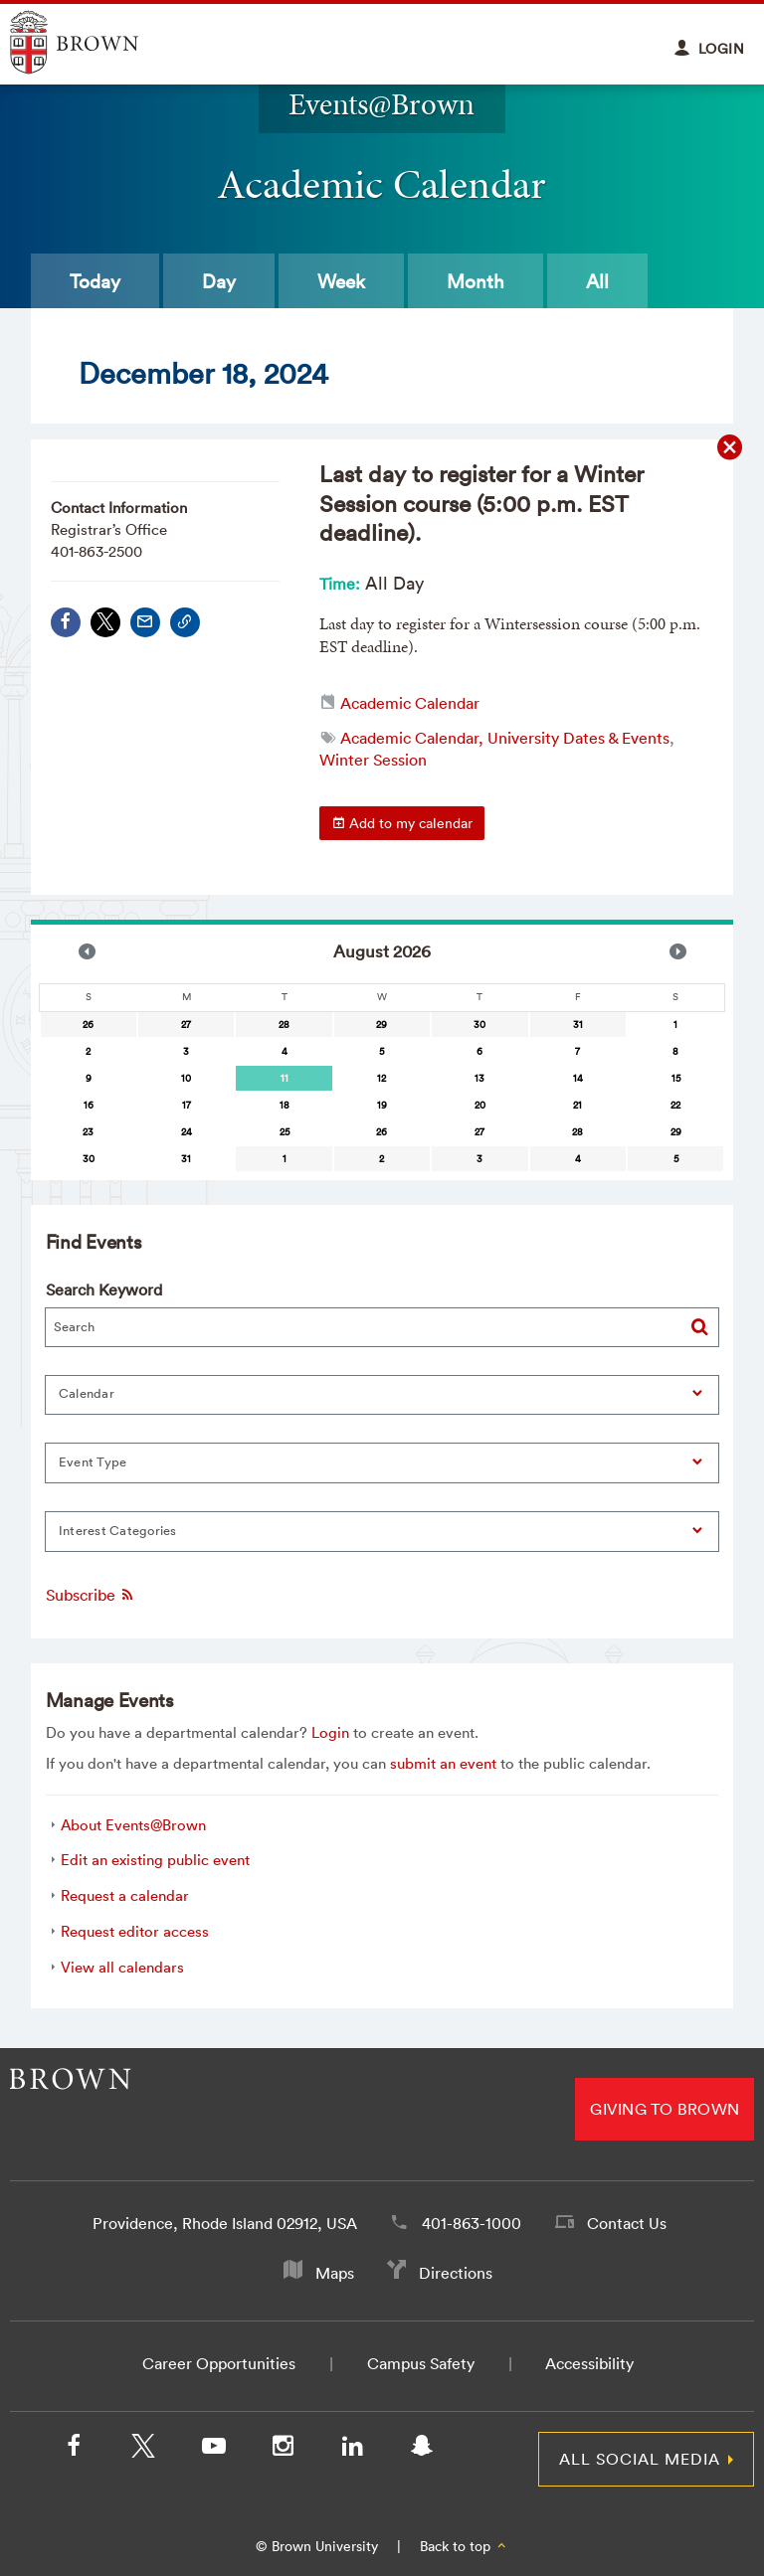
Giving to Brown (664, 2109)
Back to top (464, 2546)
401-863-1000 (471, 2223)
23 (88, 1131)
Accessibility (589, 2363)
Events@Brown (381, 104)
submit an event (443, 1763)
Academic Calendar (409, 703)
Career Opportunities (218, 2363)
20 (480, 1105)
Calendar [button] (86, 1393)
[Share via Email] (145, 622)
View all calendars (122, 1967)
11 (284, 1078)
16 (89, 1105)
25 (284, 1131)
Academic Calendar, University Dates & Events (504, 738)
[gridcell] (283, 1078)
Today (95, 281)
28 (284, 1024)
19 (382, 1105)
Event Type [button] (93, 1462)
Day (219, 281)
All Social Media (639, 2459)
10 (186, 1078)
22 (675, 1105)
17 (186, 1105)
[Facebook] (74, 2450)
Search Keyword (104, 1289)
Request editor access (135, 1931)
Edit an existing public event (155, 1859)
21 (577, 1105)
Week (341, 281)
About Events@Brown (133, 1824)
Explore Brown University (97, 42)
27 (186, 1024)
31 (578, 1024)
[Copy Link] (185, 622)
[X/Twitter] (143, 2450)
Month (475, 281)
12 (381, 1078)
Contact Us (627, 2223)
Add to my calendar (402, 823)
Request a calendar (125, 1895)
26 (88, 1024)
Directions (455, 2273)
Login (330, 1732)
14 (578, 1078)
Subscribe (90, 1595)
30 (479, 1024)
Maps (334, 2273)
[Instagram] (282, 2450)
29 (381, 1024)
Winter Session (373, 760)
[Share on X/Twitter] (105, 622)
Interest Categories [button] (118, 1530)
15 (675, 1078)
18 (284, 1105)
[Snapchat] (422, 2450)
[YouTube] (213, 2450)
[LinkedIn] (352, 2450)
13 (479, 1078)
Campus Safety (421, 2363)
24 (186, 1131)
